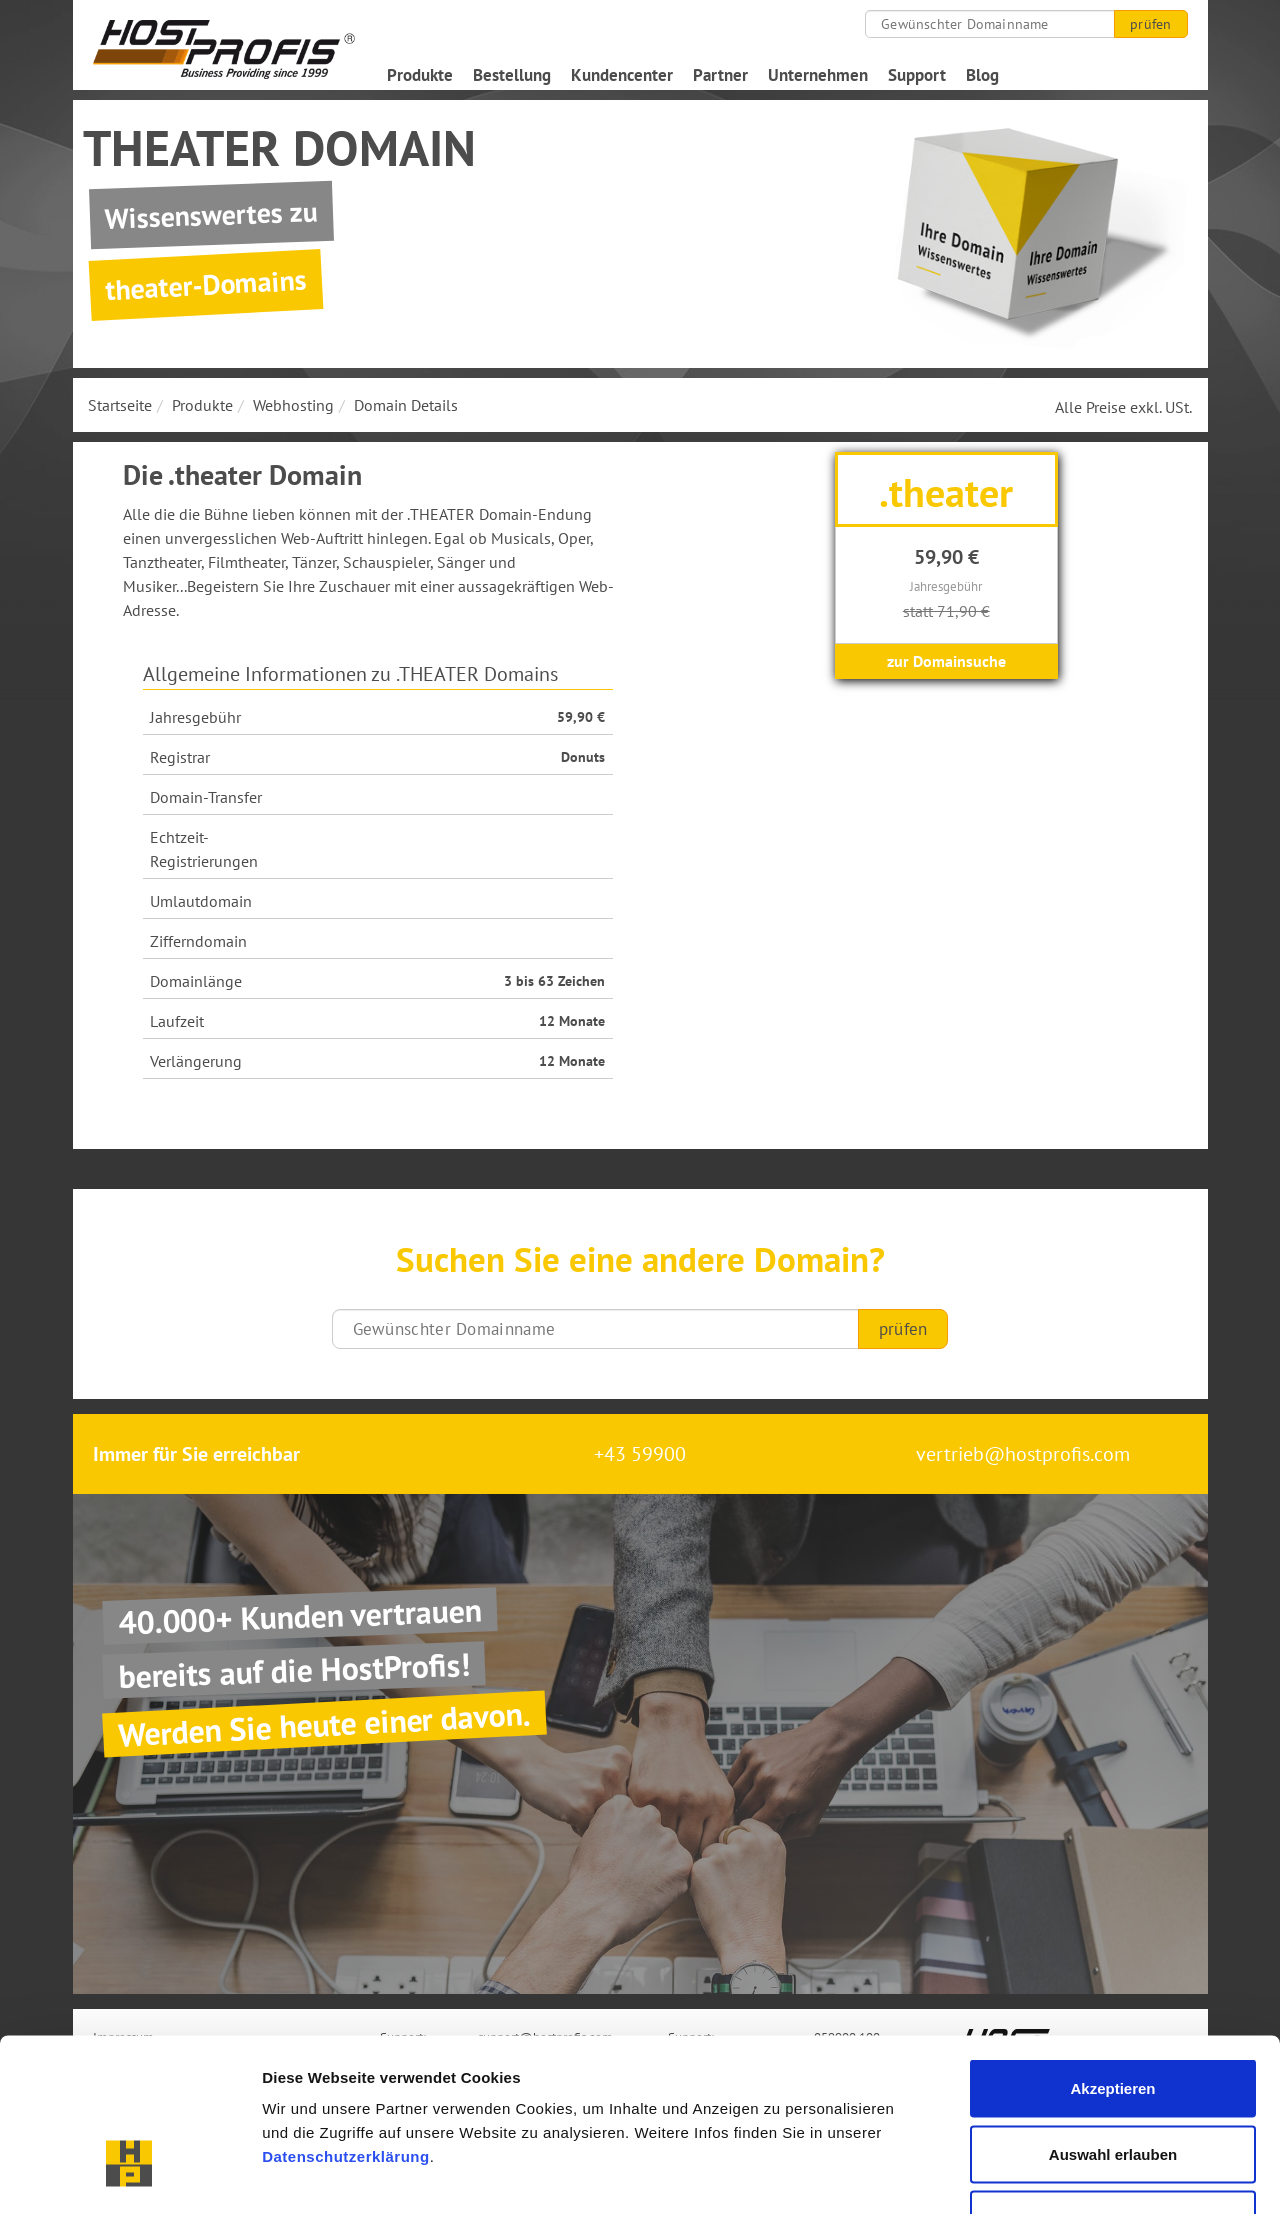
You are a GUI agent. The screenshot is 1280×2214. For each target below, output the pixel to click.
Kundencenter (622, 75)
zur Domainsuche (946, 661)
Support (917, 75)
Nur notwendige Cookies (1113, 2082)
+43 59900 (640, 1454)
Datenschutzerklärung (346, 2019)
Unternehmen (818, 75)
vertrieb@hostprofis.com (1023, 1454)
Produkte (420, 75)
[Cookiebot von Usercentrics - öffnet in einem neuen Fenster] (129, 2175)
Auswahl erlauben (1113, 2017)
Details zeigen (1063, 2174)
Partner (720, 75)
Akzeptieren (1112, 1951)
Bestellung (512, 75)
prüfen (1150, 24)
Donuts (583, 757)
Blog (982, 75)
